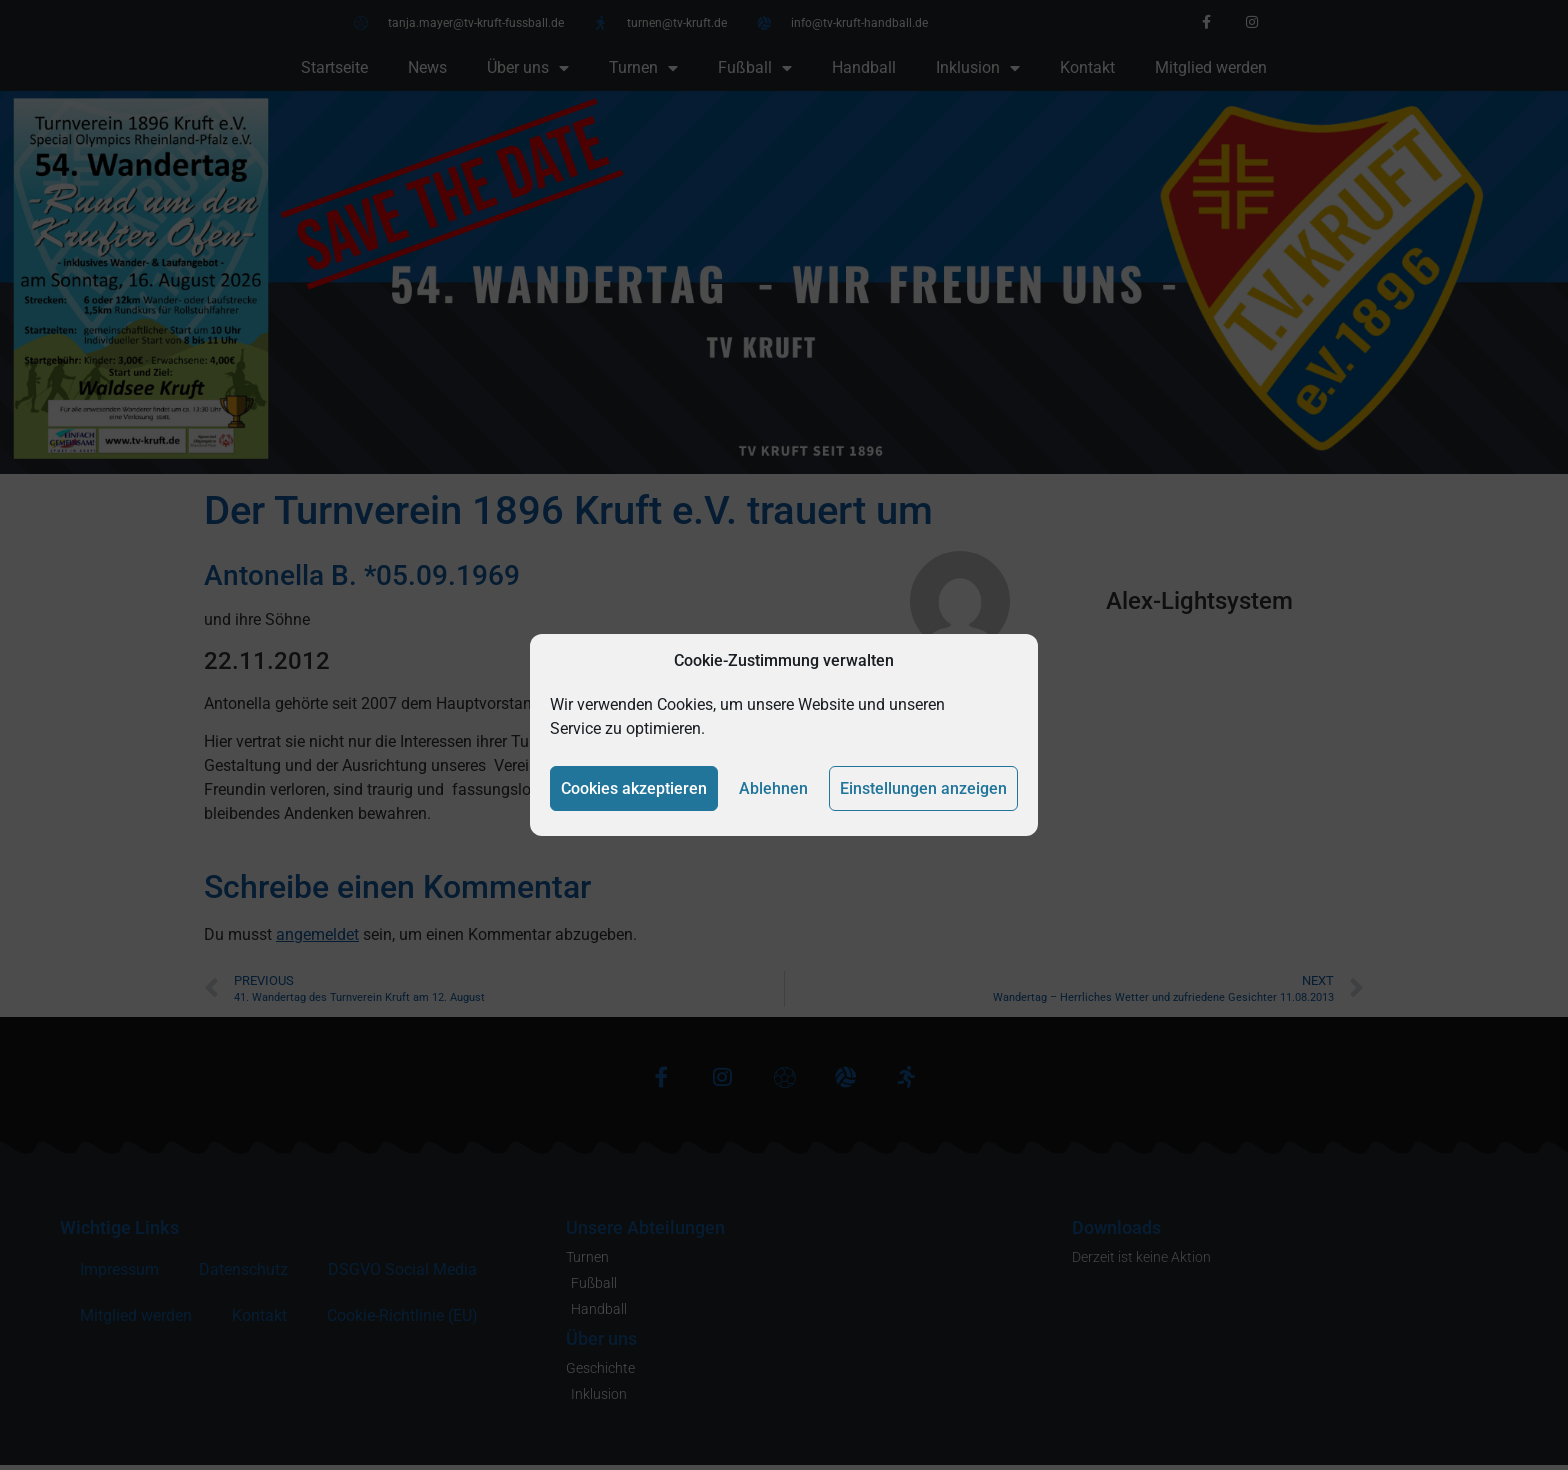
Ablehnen (773, 788)
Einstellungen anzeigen (923, 788)
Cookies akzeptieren (634, 788)
